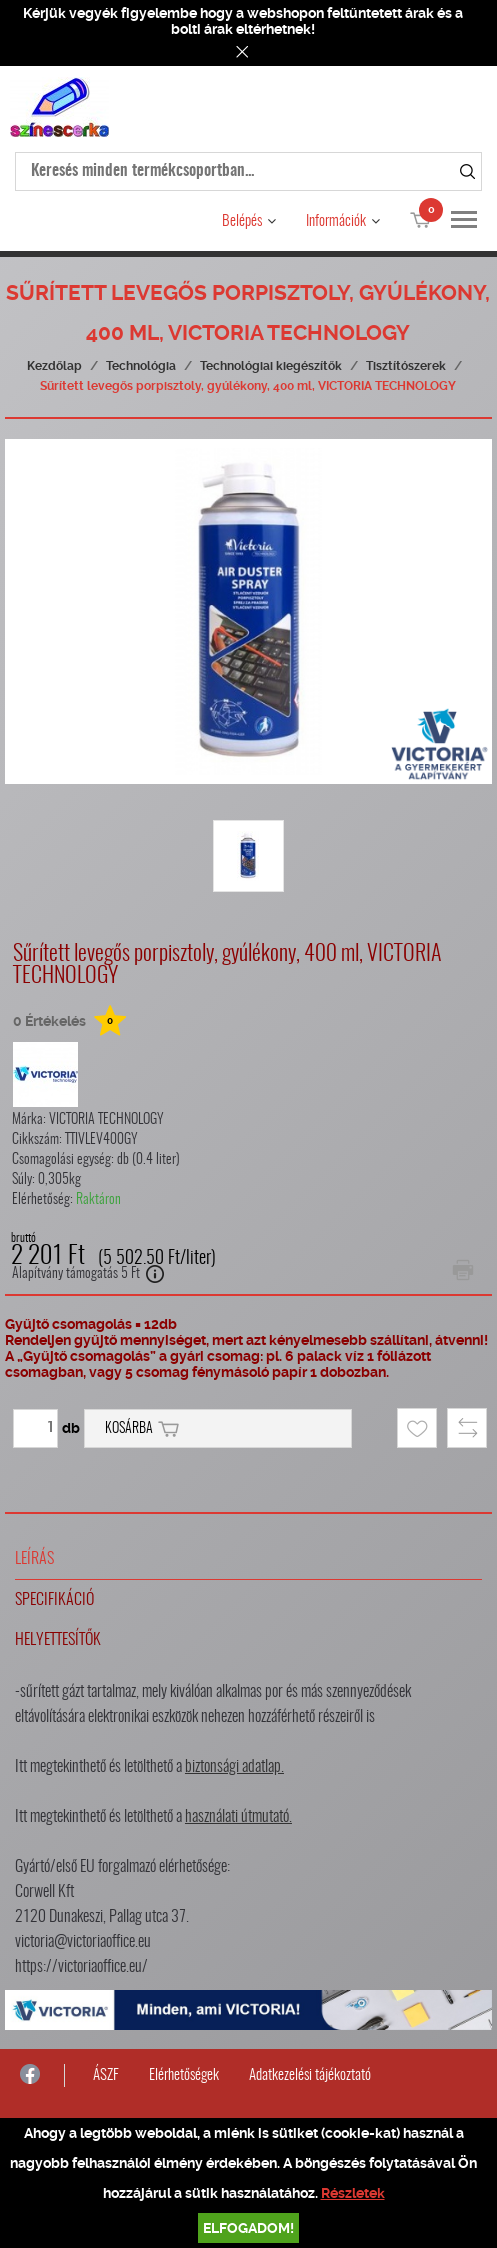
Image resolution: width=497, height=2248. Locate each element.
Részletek (353, 2193)
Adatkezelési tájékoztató (310, 2075)
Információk (336, 221)
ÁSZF (106, 2075)
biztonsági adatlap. (234, 1767)
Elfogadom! (248, 2228)
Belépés (242, 221)
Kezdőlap (54, 366)
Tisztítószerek (406, 366)
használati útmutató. (238, 1817)
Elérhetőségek (184, 2075)
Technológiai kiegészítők (271, 366)
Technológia (141, 366)
